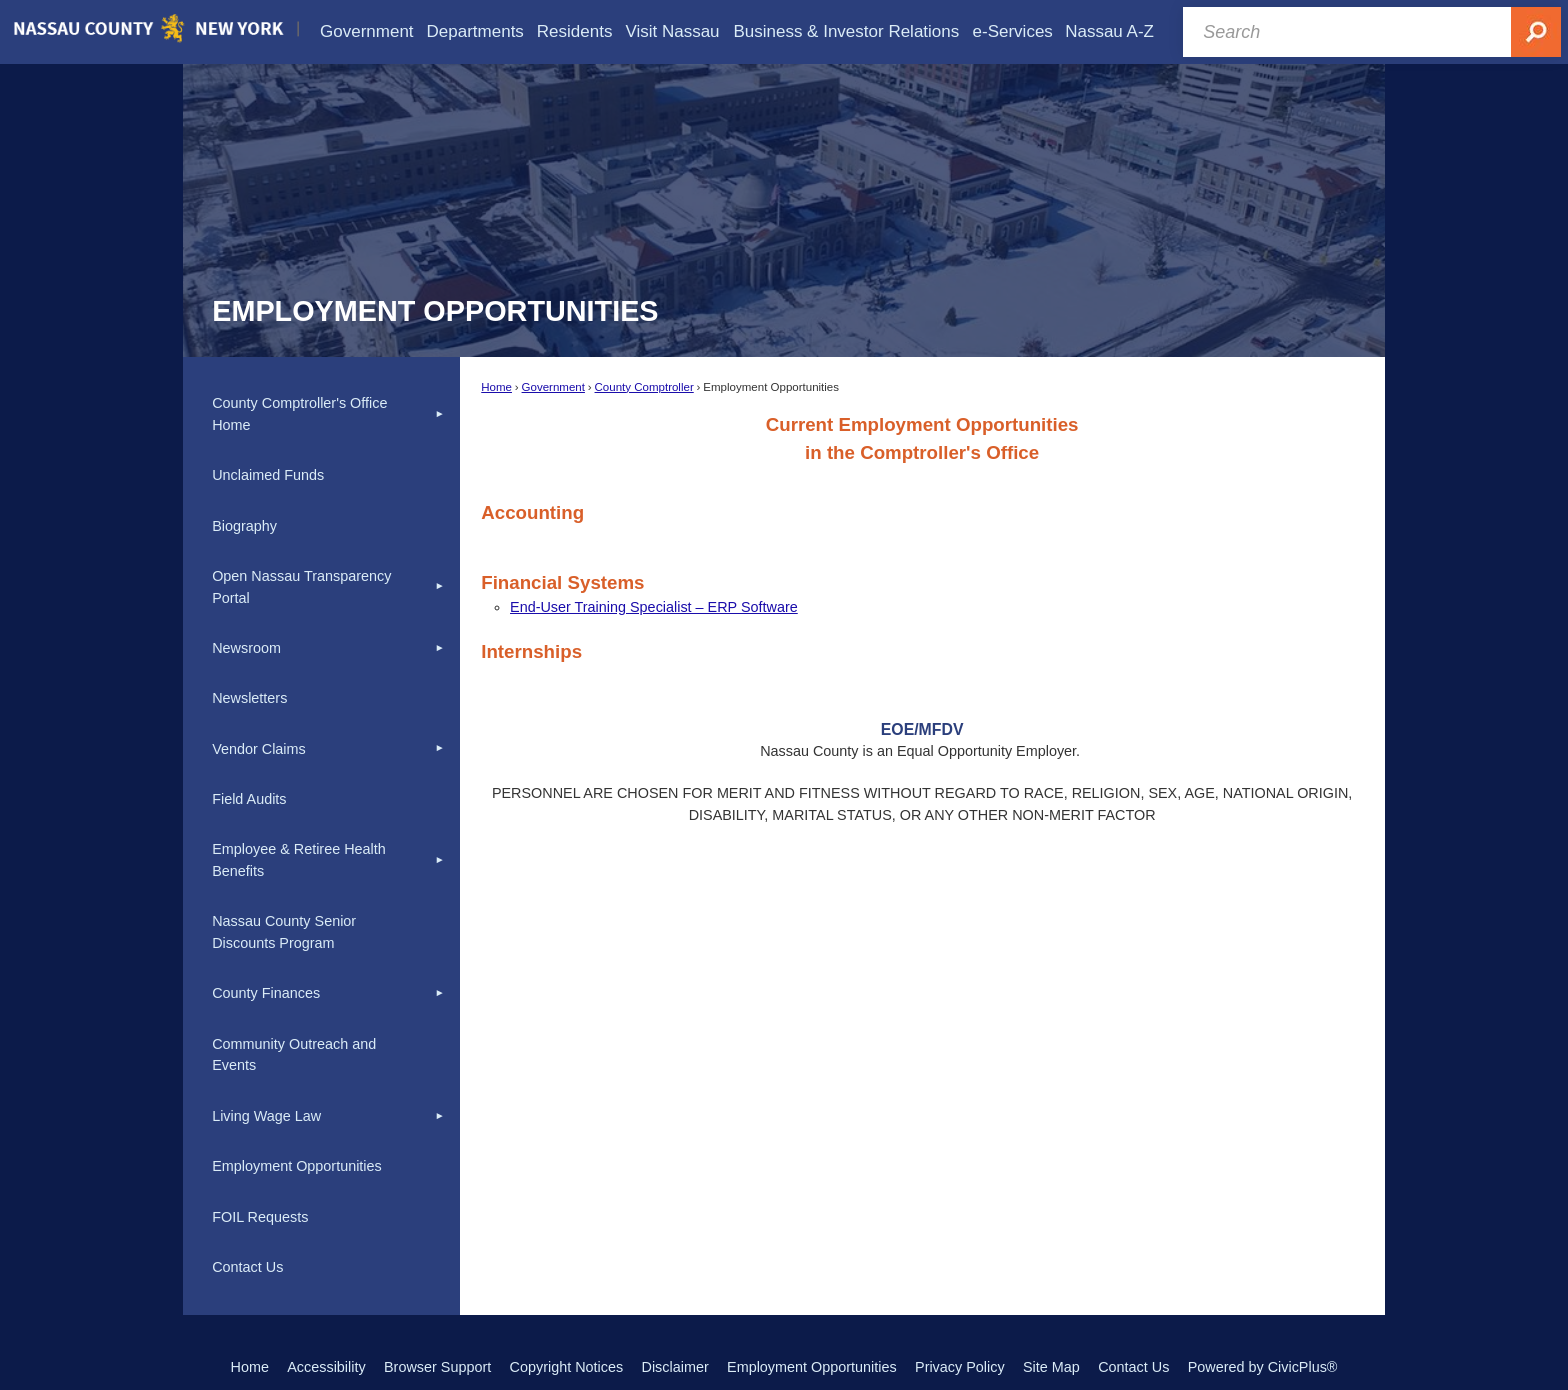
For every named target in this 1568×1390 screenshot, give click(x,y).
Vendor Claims (259, 749)
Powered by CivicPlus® (1263, 1367)
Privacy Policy (960, 1367)
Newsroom (246, 648)
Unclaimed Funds (268, 475)
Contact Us (247, 1267)
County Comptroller (644, 387)
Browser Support (437, 1367)
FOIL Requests (260, 1217)
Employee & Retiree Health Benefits (299, 860)
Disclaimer (675, 1367)
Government (553, 387)
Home (496, 387)
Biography (244, 526)
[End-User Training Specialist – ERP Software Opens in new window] (654, 607)
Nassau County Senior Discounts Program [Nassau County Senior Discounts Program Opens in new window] (284, 932)
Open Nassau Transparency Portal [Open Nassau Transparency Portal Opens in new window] (301, 587)
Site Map (1051, 1367)
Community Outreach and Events (294, 1055)
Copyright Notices (567, 1367)
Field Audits (249, 799)
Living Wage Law (266, 1116)
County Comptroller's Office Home (299, 414)
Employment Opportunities (297, 1166)
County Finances (266, 993)
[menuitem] (367, 31)
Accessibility (326, 1367)
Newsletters (249, 698)
